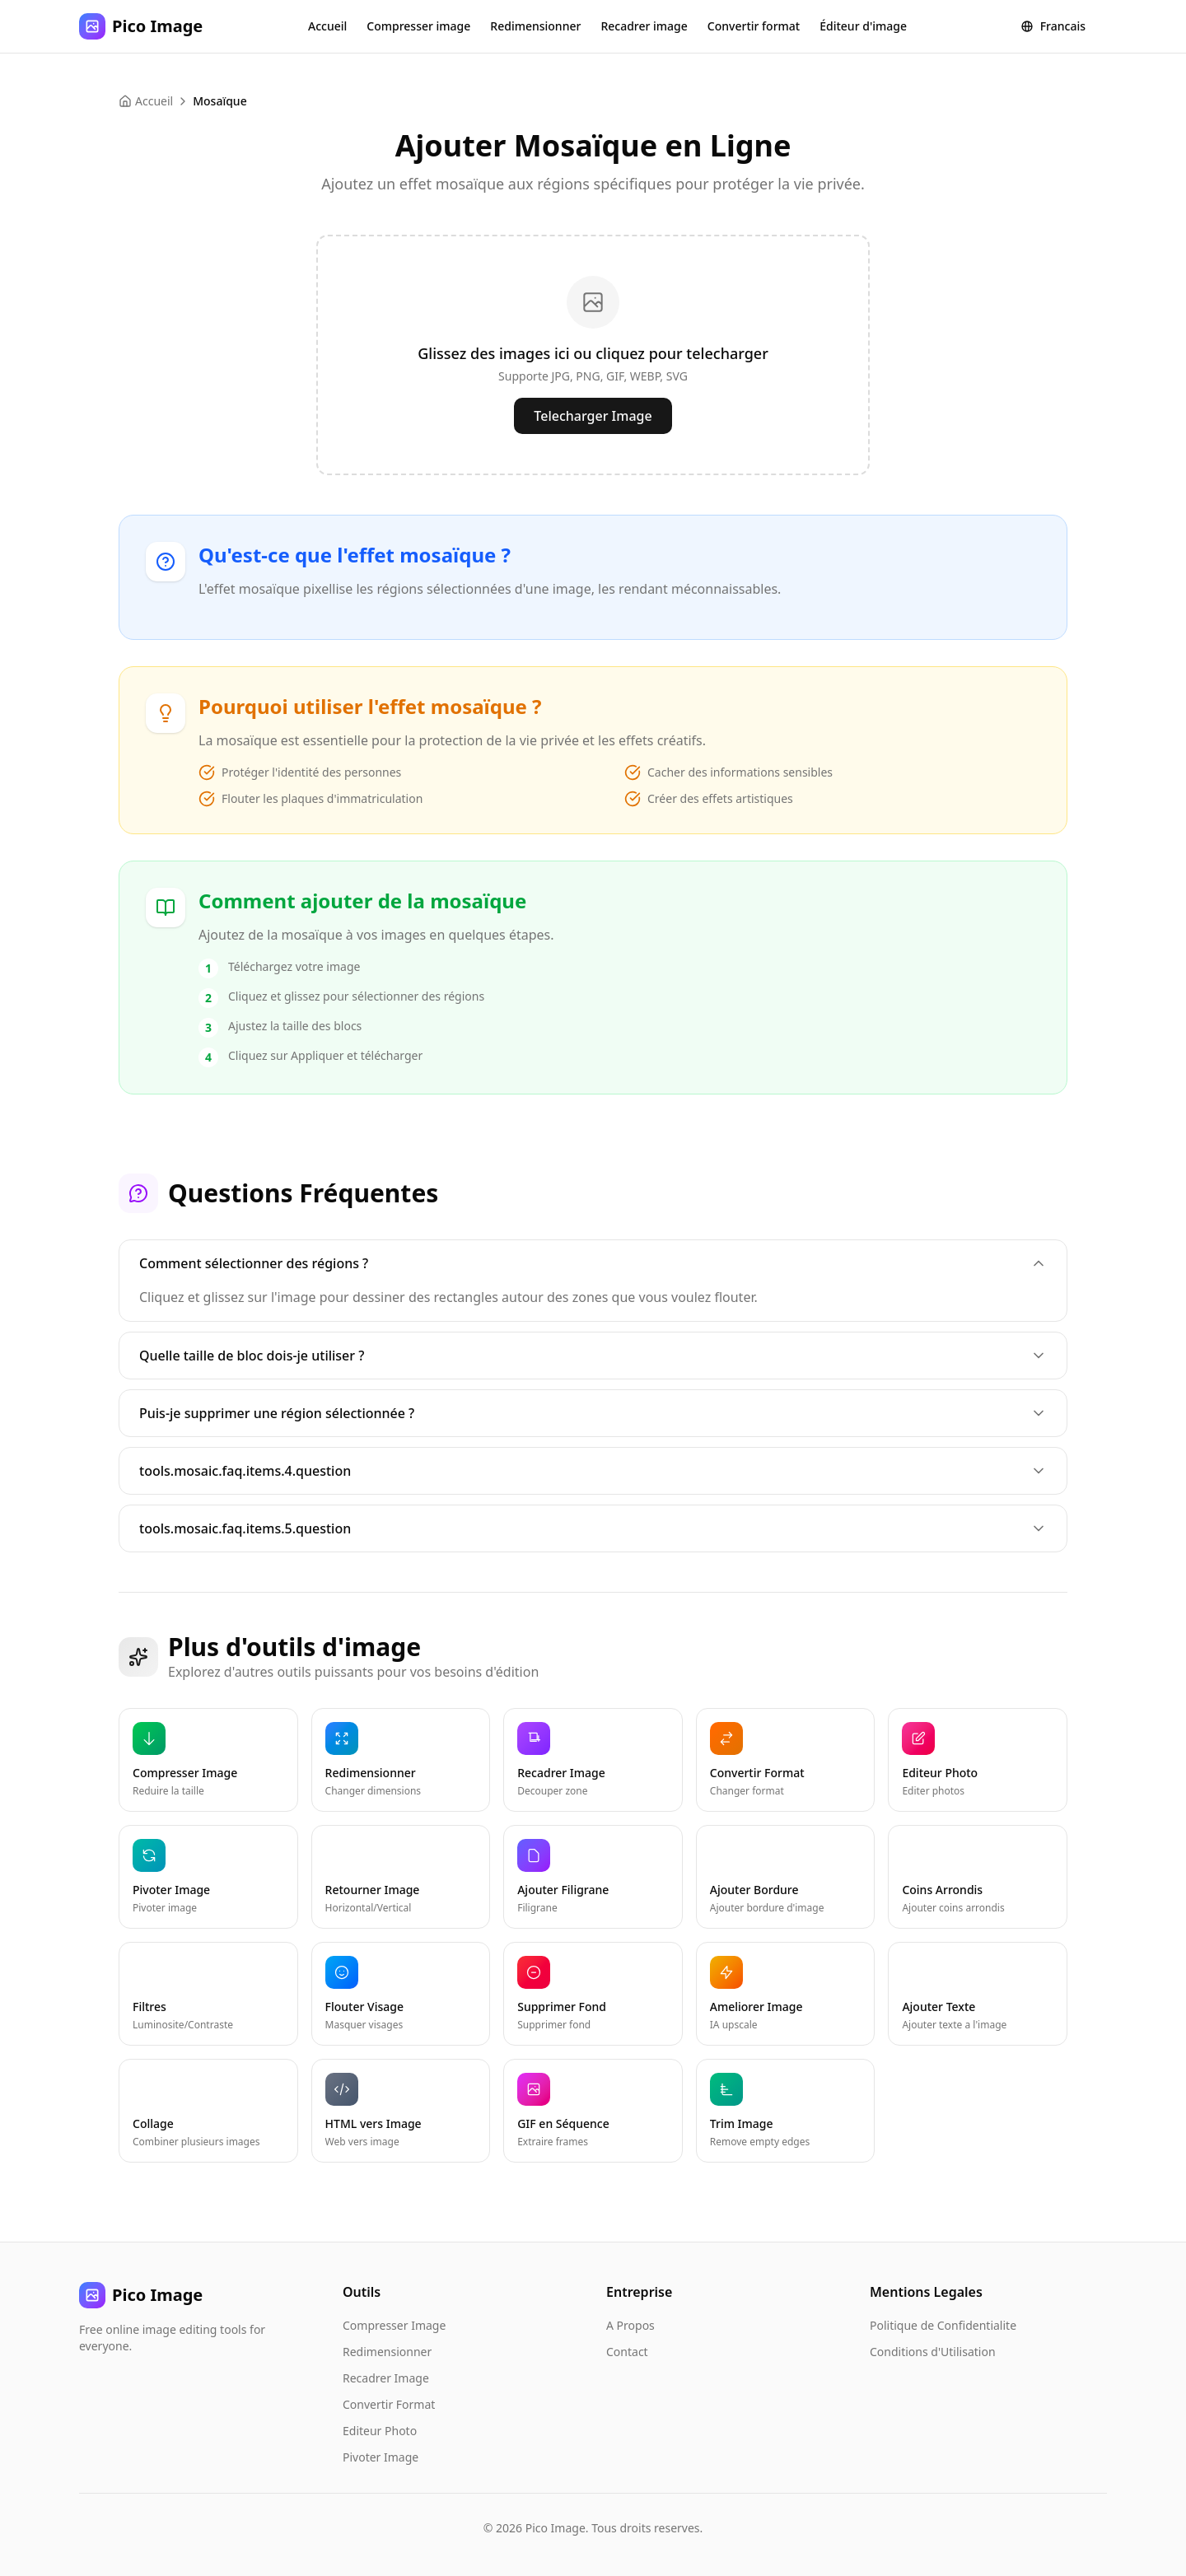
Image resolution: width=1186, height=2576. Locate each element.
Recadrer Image (386, 2378)
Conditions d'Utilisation (933, 2351)
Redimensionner (535, 26)
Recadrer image (643, 26)
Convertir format (753, 26)
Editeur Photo (380, 2430)
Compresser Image (394, 2325)
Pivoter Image (380, 2457)
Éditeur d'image (863, 26)
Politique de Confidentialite (943, 2325)
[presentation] (593, 355)
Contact (627, 2351)
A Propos (630, 2325)
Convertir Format (389, 2404)
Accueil (327, 26)
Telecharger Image (592, 416)
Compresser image (418, 26)
